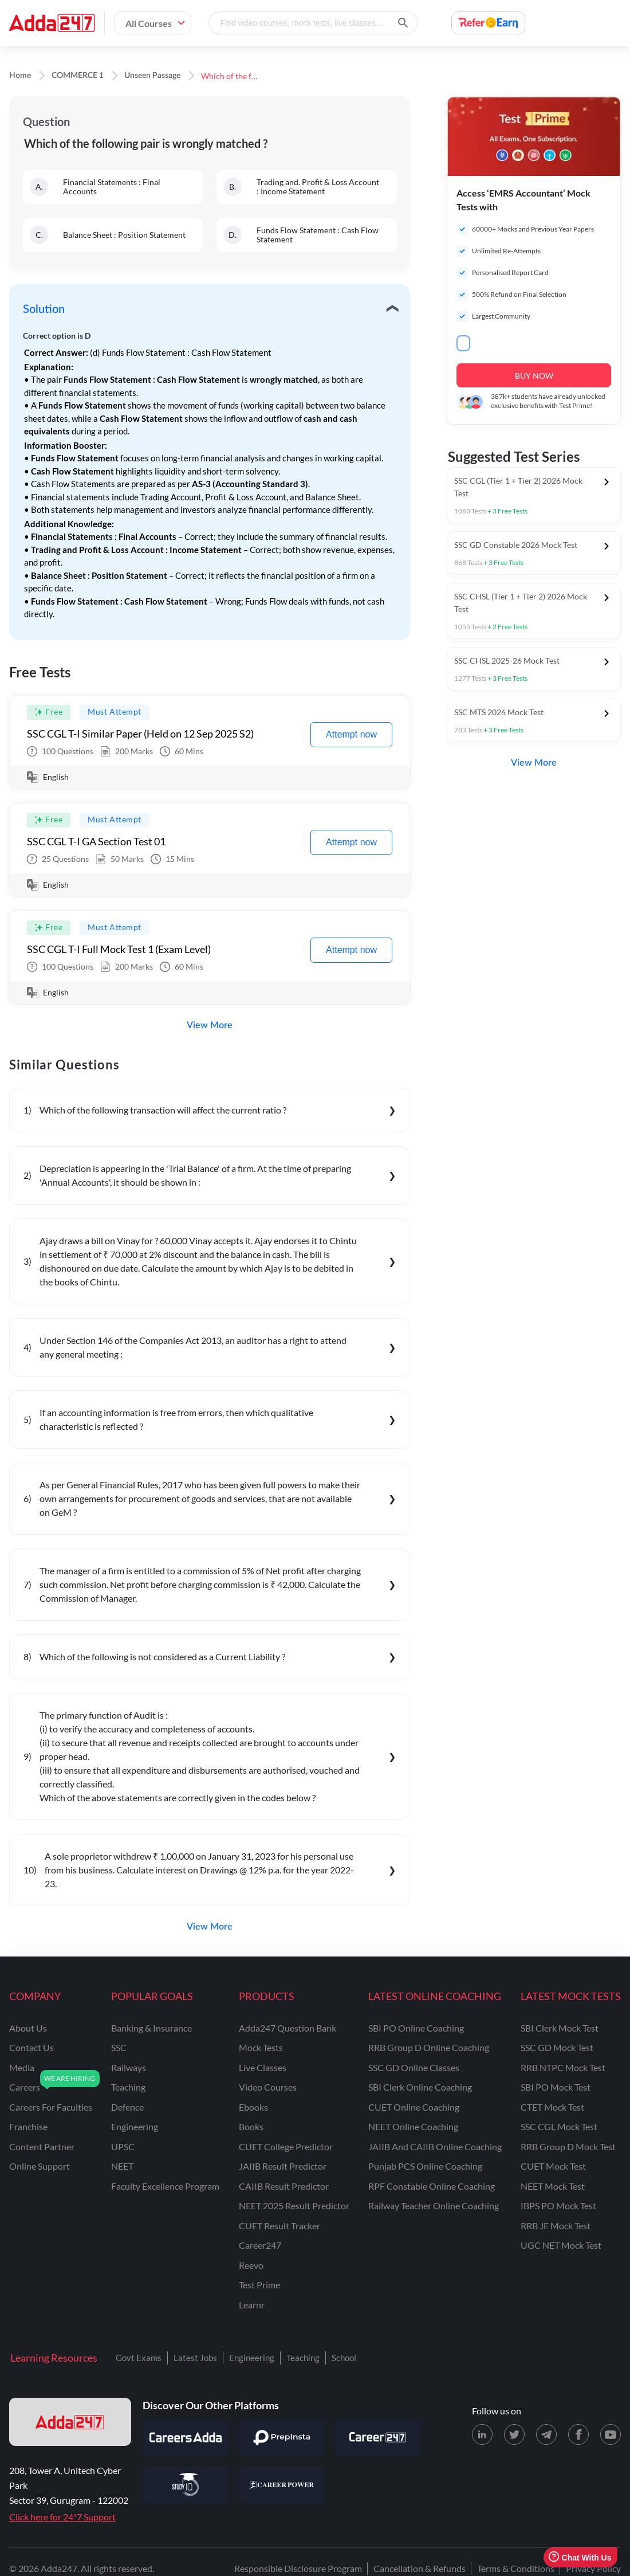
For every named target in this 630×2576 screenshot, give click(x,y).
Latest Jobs (195, 2357)
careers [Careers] (24, 2086)
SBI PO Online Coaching (416, 2027)
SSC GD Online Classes (413, 2067)
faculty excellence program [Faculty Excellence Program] (165, 2186)
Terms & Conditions (515, 2568)
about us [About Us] (28, 2027)
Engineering (251, 2357)
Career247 (260, 2245)
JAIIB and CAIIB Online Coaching (435, 2146)
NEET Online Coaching (413, 2126)
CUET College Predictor (286, 2146)
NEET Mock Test (553, 2186)
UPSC (123, 2146)
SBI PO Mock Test (555, 2086)
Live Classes (262, 2067)
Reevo (251, 2265)
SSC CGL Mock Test (559, 2126)
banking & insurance (151, 2027)
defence (127, 2106)
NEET (122, 2166)
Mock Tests (261, 2047)
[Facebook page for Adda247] (578, 2434)
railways (128, 2067)
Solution (44, 309)
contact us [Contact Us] (31, 2047)
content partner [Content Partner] (41, 2146)
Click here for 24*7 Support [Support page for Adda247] (62, 2516)
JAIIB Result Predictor (282, 2166)
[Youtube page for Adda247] (610, 2434)
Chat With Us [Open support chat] (580, 2557)
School (344, 2357)
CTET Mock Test (552, 2106)
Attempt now (351, 734)
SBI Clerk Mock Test (559, 2027)
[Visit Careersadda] (186, 2437)
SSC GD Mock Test (557, 2047)
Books (251, 2126)
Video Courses (268, 2086)
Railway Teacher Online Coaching (433, 2205)
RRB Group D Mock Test (568, 2146)
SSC (119, 2047)
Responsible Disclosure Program (298, 2568)
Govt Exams (139, 2357)
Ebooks (253, 2106)
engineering (134, 2126)
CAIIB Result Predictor (284, 2186)
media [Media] (21, 2067)
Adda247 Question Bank (287, 2027)
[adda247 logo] (70, 2422)
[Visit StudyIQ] (186, 2484)
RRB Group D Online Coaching (428, 2047)
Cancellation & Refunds (419, 2568)
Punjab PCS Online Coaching (425, 2166)
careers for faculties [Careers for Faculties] (50, 2106)
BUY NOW (534, 376)
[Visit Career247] (378, 2437)
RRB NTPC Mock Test (563, 2067)
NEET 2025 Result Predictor (294, 2205)
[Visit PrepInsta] (282, 2437)
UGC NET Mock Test (561, 2245)
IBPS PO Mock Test (558, 2205)
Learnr (252, 2304)
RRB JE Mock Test (555, 2225)
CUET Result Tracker (279, 2225)
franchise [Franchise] (28, 2126)
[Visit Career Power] (282, 2484)
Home (20, 76)
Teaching (303, 2357)
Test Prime (259, 2284)
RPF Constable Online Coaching (431, 2186)
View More (210, 1025)
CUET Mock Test (553, 2166)
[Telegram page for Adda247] (546, 2434)
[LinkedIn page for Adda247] (482, 2434)
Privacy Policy (593, 2568)
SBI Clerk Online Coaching (420, 2086)
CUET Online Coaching (413, 2106)
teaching (128, 2086)
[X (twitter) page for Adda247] (514, 2434)
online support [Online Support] (39, 2166)
